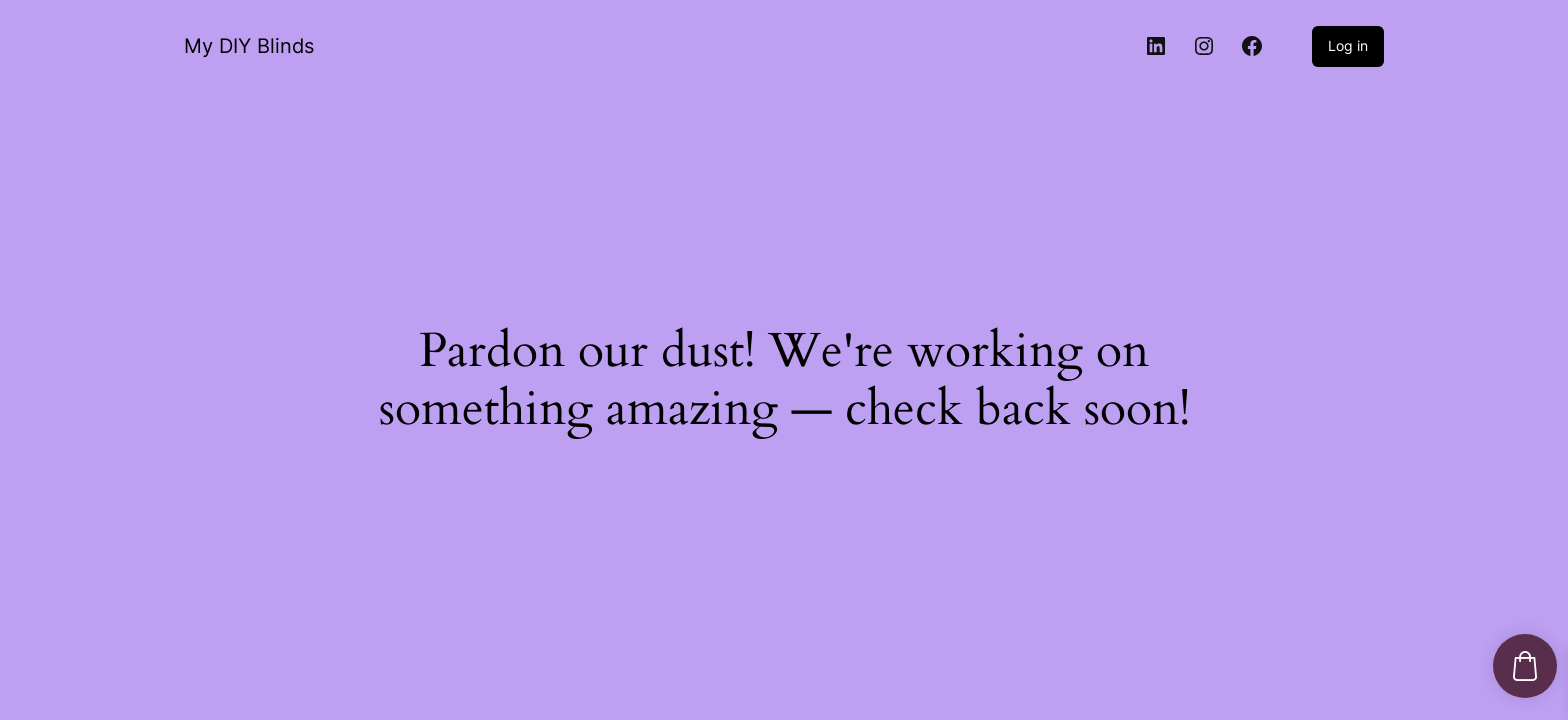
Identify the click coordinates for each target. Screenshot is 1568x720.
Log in (1348, 45)
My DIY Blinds (249, 46)
